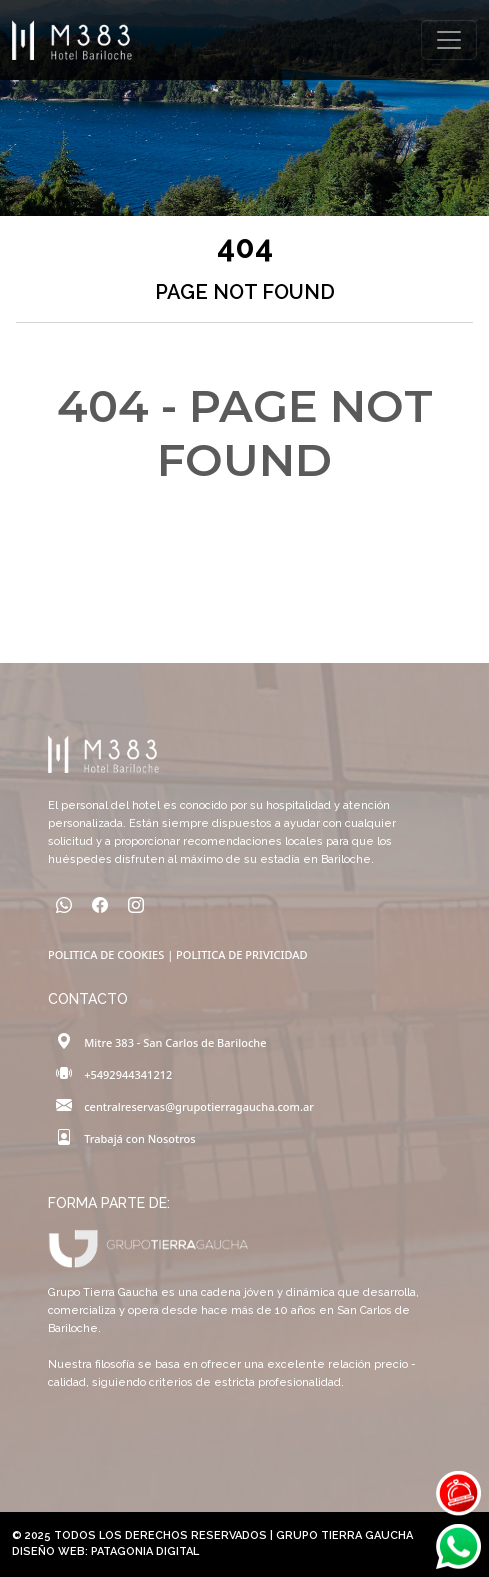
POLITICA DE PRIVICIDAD (241, 954)
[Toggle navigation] (449, 40)
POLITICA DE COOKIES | (112, 954)
